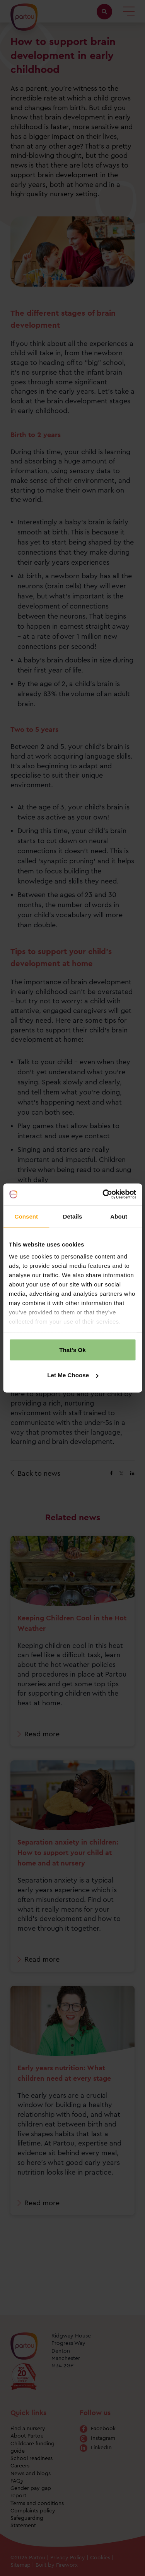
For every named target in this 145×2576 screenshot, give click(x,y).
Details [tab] (72, 1216)
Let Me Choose (72, 1375)
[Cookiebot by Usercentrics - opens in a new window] (103, 1194)
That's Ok (72, 1349)
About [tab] (118, 1216)
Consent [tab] (26, 1216)
